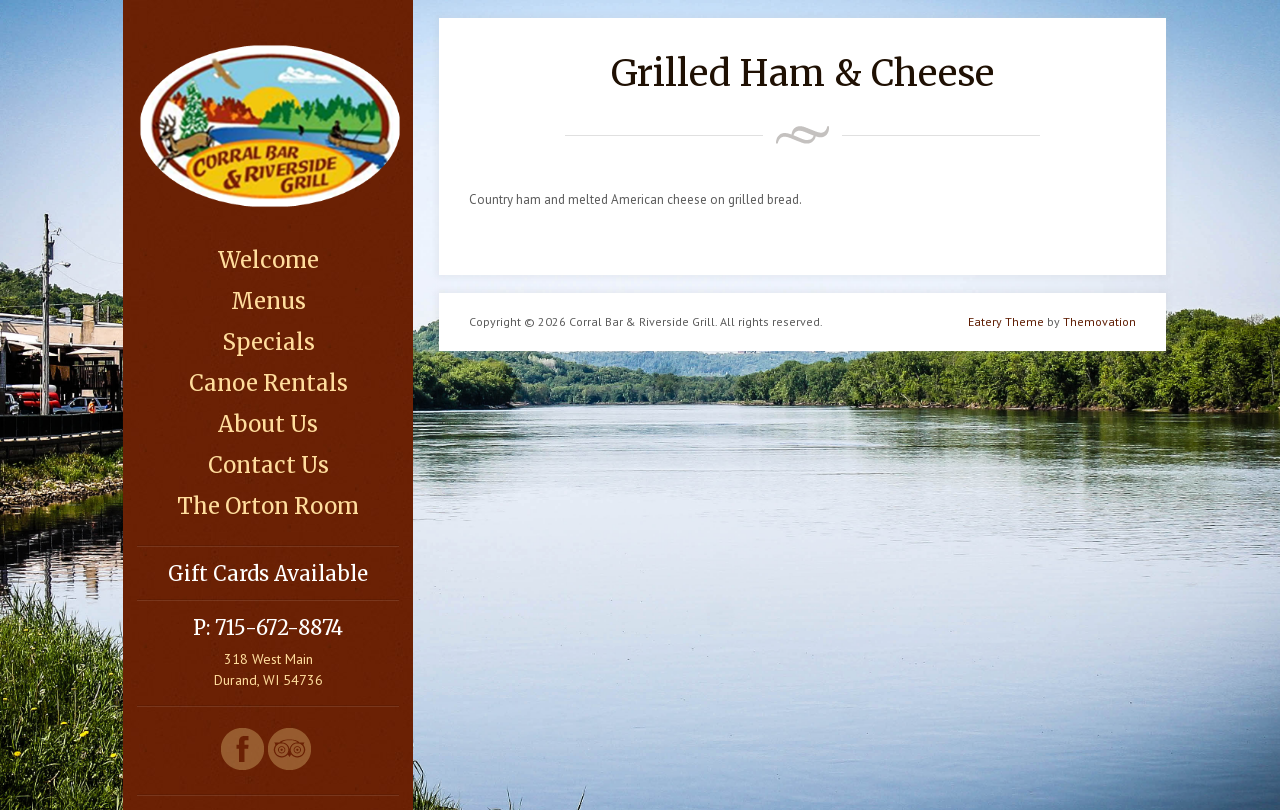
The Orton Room (268, 506)
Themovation (1099, 321)
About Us (268, 424)
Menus (268, 301)
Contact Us (268, 465)
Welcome (268, 260)
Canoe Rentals (268, 383)
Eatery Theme (1006, 321)
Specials (268, 342)
